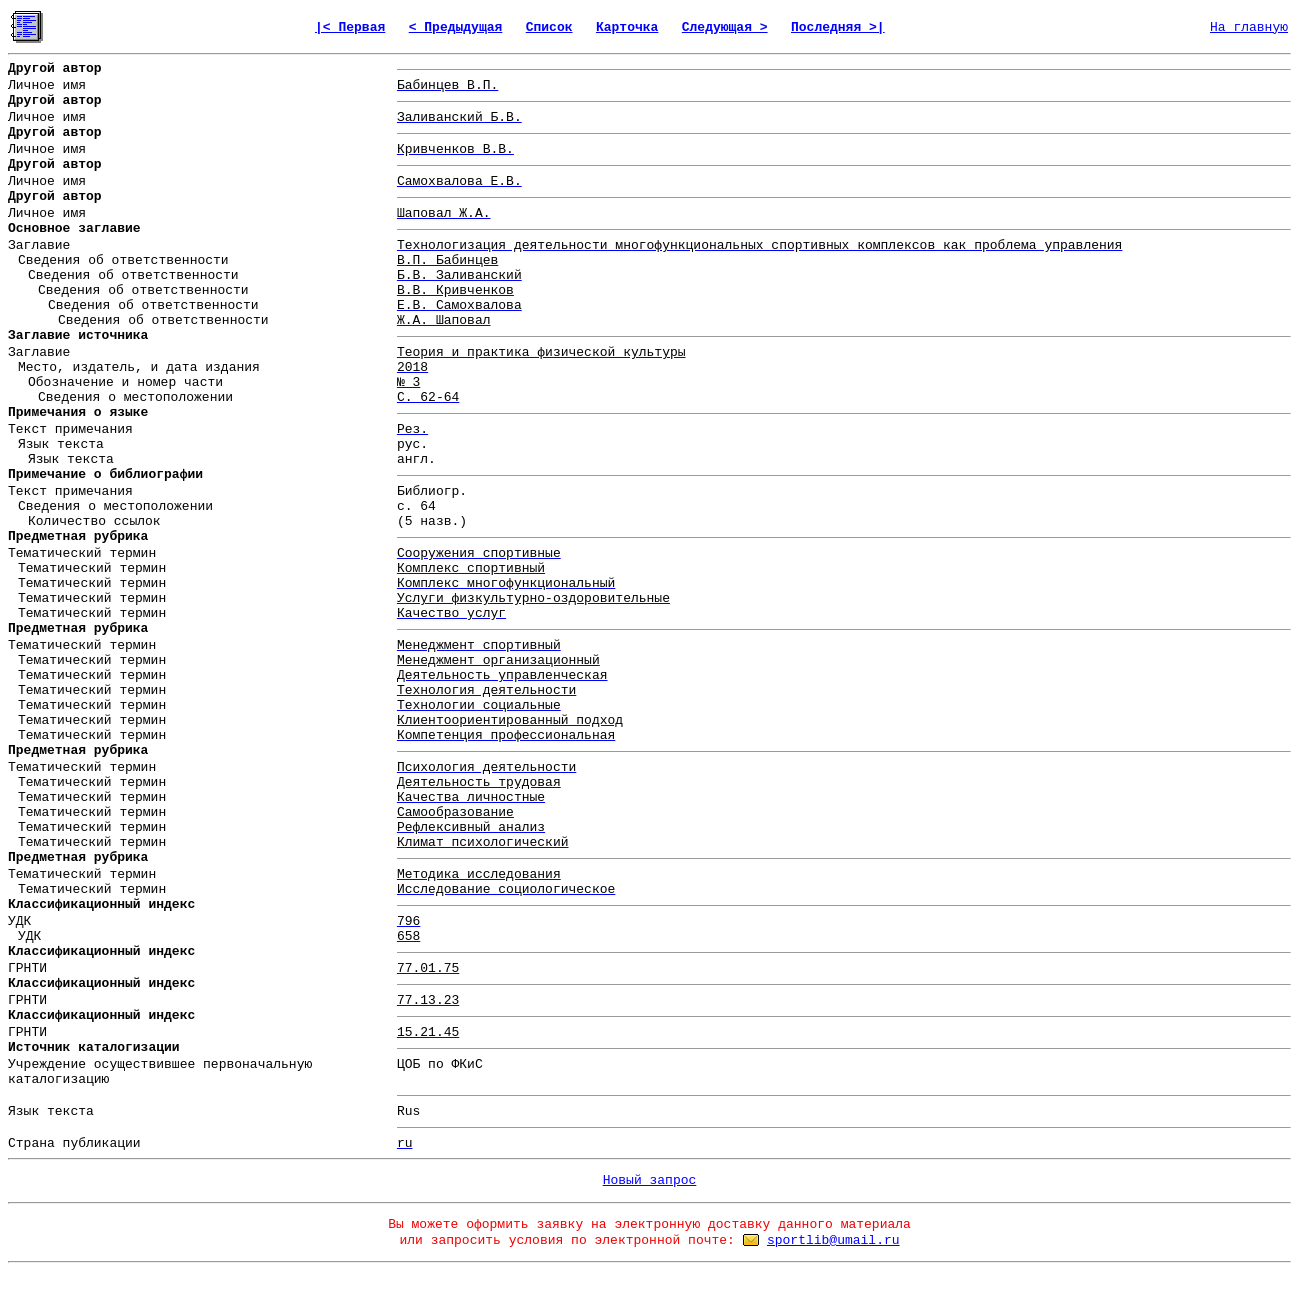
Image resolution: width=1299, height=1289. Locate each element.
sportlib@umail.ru (833, 1240)
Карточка (627, 27)
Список (549, 27)
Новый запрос (650, 1180)
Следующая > (725, 27)
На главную (1249, 27)
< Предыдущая (456, 27)
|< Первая (350, 27)
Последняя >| (838, 27)
